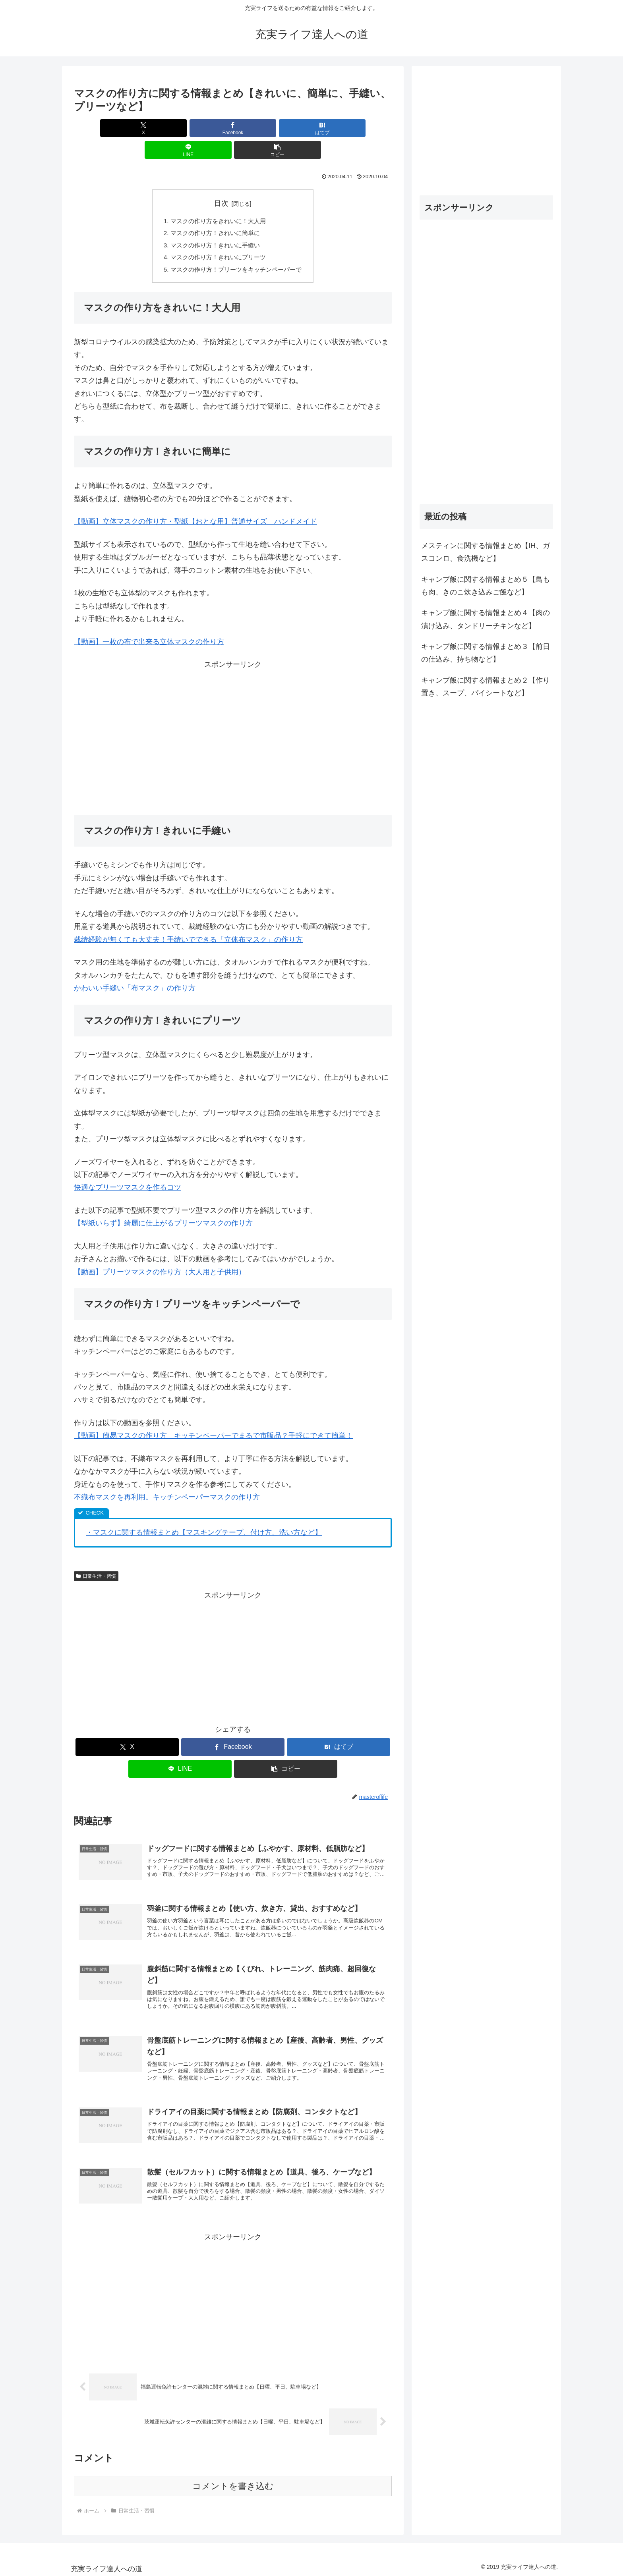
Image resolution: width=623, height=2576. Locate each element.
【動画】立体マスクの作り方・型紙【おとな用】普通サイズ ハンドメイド (195, 504)
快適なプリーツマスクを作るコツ (127, 1170)
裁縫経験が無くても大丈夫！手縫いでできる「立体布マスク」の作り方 (188, 922)
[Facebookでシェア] (179, 128)
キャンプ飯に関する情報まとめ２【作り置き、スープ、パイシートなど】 (485, 686)
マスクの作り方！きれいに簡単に (213, 212)
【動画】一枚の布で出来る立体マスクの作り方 (149, 624)
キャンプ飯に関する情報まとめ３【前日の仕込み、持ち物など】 (485, 653)
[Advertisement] (233, 718)
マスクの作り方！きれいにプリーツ (217, 238)
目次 (221, 181)
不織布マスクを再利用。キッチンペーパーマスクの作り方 (167, 1479)
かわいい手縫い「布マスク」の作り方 (134, 970)
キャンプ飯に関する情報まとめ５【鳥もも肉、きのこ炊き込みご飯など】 (485, 585)
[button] (339, 128)
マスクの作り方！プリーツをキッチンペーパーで (236, 251)
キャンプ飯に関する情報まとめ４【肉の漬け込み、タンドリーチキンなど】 (485, 619)
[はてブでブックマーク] (232, 128)
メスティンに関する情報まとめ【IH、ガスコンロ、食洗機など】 (485, 552)
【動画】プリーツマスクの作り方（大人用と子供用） (160, 1254)
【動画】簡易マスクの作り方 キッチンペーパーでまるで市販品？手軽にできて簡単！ (213, 1418)
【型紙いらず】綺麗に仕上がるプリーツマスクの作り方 (163, 1206)
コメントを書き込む (233, 2483)
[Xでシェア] (126, 128)
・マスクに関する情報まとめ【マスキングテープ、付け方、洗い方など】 (204, 1515)
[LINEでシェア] (286, 128)
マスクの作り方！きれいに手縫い (213, 225)
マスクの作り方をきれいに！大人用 (217, 199)
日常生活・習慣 (96, 1558)
